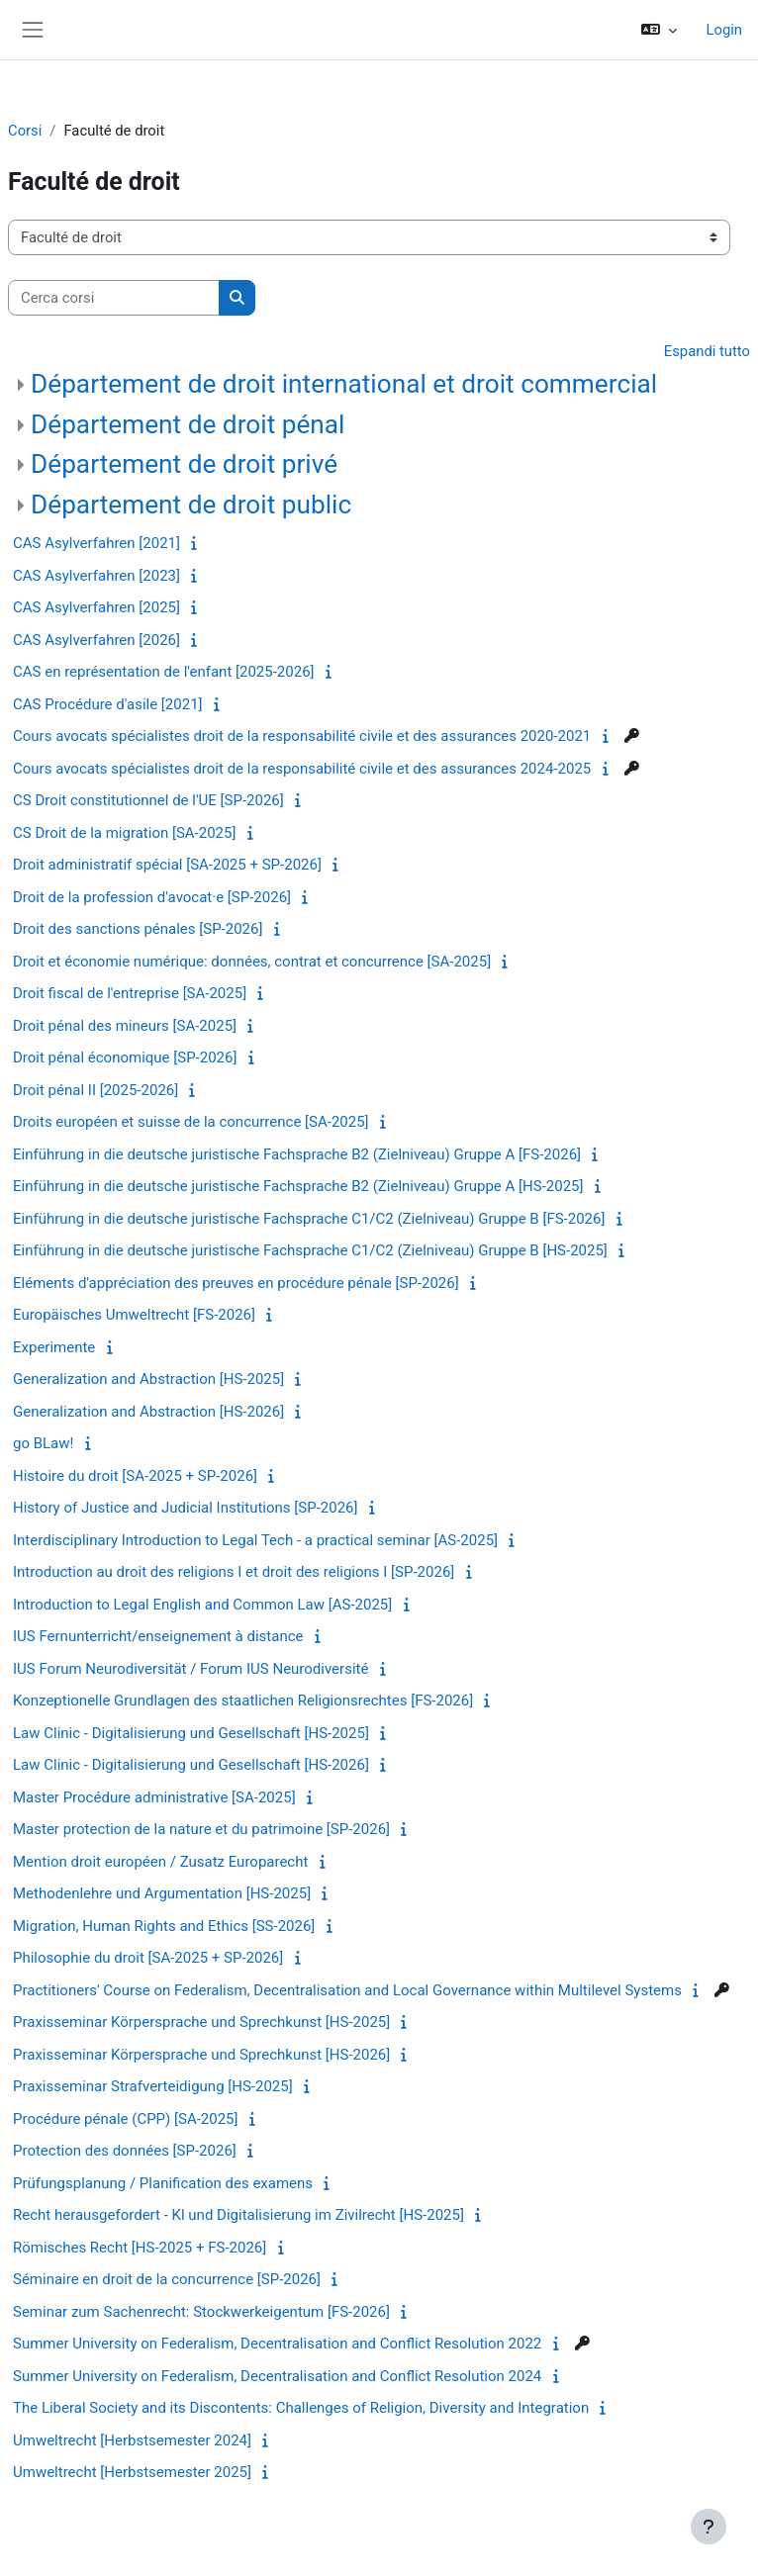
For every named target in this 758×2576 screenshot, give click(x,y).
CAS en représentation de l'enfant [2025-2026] (164, 672)
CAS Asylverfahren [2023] (96, 576)
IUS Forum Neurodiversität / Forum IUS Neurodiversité (190, 1669)
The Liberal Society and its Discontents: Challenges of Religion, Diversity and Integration (301, 2408)
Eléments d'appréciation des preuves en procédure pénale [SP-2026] (236, 1283)
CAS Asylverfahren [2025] (96, 607)
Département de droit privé (184, 464)
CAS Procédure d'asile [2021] (108, 704)
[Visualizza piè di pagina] (708, 2526)
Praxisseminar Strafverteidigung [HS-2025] (153, 2086)
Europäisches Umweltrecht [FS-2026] (134, 1315)
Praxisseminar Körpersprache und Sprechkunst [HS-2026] (201, 2055)
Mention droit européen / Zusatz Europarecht (160, 1862)
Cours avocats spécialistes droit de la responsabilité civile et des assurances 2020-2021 (302, 736)
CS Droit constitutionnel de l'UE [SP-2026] (148, 800)
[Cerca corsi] (114, 298)
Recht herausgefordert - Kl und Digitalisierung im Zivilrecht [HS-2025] (238, 2215)
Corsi (25, 130)
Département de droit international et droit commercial (344, 384)
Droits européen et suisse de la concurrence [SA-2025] (191, 1122)
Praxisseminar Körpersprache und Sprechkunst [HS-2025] (201, 2022)
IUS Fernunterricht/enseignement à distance (158, 1636)
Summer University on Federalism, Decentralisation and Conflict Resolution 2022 (277, 2343)
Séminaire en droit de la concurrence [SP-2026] (167, 2279)
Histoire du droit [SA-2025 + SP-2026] (135, 1476)
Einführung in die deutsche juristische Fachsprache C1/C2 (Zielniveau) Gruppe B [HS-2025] (310, 1250)
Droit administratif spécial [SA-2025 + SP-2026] (167, 865)
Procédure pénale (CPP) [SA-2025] (125, 2119)
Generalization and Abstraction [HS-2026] (148, 1412)
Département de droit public (191, 504)
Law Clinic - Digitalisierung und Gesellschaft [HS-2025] (191, 1733)
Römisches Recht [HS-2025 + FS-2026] (139, 2247)
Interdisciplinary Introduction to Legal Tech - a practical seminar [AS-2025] (255, 1540)
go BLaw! (43, 1443)
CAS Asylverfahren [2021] (96, 543)
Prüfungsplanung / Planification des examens (163, 2183)
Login (725, 30)
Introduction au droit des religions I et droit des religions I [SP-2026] (233, 1572)
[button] (659, 30)
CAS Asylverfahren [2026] (96, 640)
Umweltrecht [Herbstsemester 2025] (132, 2472)
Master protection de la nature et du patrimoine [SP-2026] (201, 1829)
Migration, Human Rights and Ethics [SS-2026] (164, 1926)
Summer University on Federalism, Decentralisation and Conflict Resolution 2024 (277, 2376)
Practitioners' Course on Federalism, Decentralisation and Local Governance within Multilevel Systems (347, 1990)
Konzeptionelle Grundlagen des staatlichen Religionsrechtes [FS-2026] (243, 1700)
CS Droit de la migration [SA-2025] (124, 833)
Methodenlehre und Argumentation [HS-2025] (162, 1893)
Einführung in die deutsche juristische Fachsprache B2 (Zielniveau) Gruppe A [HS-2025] (298, 1186)
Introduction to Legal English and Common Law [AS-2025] (202, 1604)
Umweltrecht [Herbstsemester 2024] (132, 2440)
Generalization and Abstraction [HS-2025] (148, 1379)
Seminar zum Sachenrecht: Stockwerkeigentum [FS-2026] (201, 2312)
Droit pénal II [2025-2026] (95, 1090)
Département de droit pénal (188, 424)
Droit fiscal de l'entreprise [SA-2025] (129, 993)
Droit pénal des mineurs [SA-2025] (125, 1026)
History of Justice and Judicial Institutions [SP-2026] (185, 1508)
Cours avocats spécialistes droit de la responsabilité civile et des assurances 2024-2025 (302, 769)
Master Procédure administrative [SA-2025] (154, 1797)
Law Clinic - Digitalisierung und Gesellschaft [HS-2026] (191, 1765)
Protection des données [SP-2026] (125, 2151)
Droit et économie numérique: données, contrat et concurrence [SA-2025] (252, 961)
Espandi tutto (707, 351)
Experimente (54, 1347)
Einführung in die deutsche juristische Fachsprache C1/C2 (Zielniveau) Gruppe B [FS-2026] (309, 1219)
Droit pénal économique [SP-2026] (125, 1057)
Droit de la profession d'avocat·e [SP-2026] (152, 897)
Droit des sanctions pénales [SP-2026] (137, 929)
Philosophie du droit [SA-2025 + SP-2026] (148, 1958)
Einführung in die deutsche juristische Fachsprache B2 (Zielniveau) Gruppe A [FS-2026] (297, 1154)
